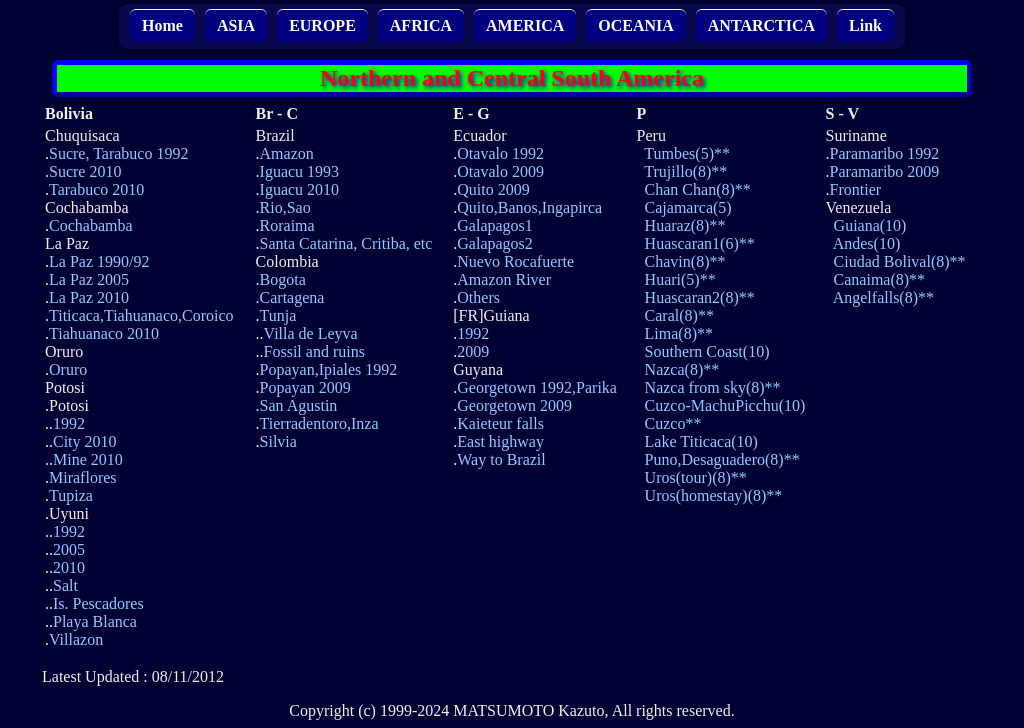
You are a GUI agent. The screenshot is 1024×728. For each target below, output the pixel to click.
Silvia (278, 441)
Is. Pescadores (98, 603)
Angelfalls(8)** (883, 297)
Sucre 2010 (85, 171)
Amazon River (504, 279)
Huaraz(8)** (685, 225)
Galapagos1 (495, 225)
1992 (69, 423)
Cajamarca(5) (688, 207)
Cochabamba (91, 225)
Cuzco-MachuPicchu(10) (725, 405)
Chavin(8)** (685, 261)
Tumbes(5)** (687, 153)
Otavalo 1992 (500, 153)
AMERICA (525, 25)
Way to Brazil (501, 459)
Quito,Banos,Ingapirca (529, 207)
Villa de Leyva (311, 333)
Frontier (856, 189)
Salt (65, 585)
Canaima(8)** (880, 279)
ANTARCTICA (761, 25)
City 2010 (85, 441)
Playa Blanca (95, 621)
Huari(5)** (680, 279)
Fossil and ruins (314, 351)
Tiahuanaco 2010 (104, 333)
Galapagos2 (495, 243)
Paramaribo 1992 (885, 153)
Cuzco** (673, 423)
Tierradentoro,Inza (319, 423)
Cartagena (292, 297)
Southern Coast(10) (707, 351)
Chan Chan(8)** (698, 189)
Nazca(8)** (682, 369)
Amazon (287, 153)
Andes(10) (867, 243)
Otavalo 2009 (500, 171)
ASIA (236, 25)
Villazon (76, 639)
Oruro (68, 369)
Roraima (287, 225)
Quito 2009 (493, 189)
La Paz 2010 (89, 297)
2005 (69, 549)
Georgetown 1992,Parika (537, 387)
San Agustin (299, 405)
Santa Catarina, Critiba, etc (346, 243)
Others (478, 297)
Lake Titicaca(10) (701, 441)
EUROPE (322, 25)
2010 (69, 567)
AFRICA (421, 25)
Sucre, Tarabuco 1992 (118, 153)
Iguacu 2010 (300, 189)
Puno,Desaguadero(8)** (722, 459)
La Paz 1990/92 (99, 261)
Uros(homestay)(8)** (714, 495)
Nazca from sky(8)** (713, 387)
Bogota (283, 279)
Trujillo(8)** (685, 171)
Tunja (278, 315)
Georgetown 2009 (514, 405)
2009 (473, 351)
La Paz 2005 (89, 279)
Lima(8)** (679, 333)
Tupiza (71, 495)
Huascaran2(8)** (700, 297)
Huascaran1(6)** (700, 243)
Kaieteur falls (500, 423)
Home (162, 25)
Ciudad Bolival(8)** (900, 261)
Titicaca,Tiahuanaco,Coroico (141, 315)
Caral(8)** (679, 315)
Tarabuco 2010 (96, 189)
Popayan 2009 (305, 387)
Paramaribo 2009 (885, 171)
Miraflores (83, 477)
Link (865, 25)
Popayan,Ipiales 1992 (329, 369)
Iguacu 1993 (300, 171)
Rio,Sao (285, 207)
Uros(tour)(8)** (696, 477)
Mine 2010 (88, 459)
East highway (500, 441)
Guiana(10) (870, 225)
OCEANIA (636, 25)
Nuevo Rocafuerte (515, 261)
